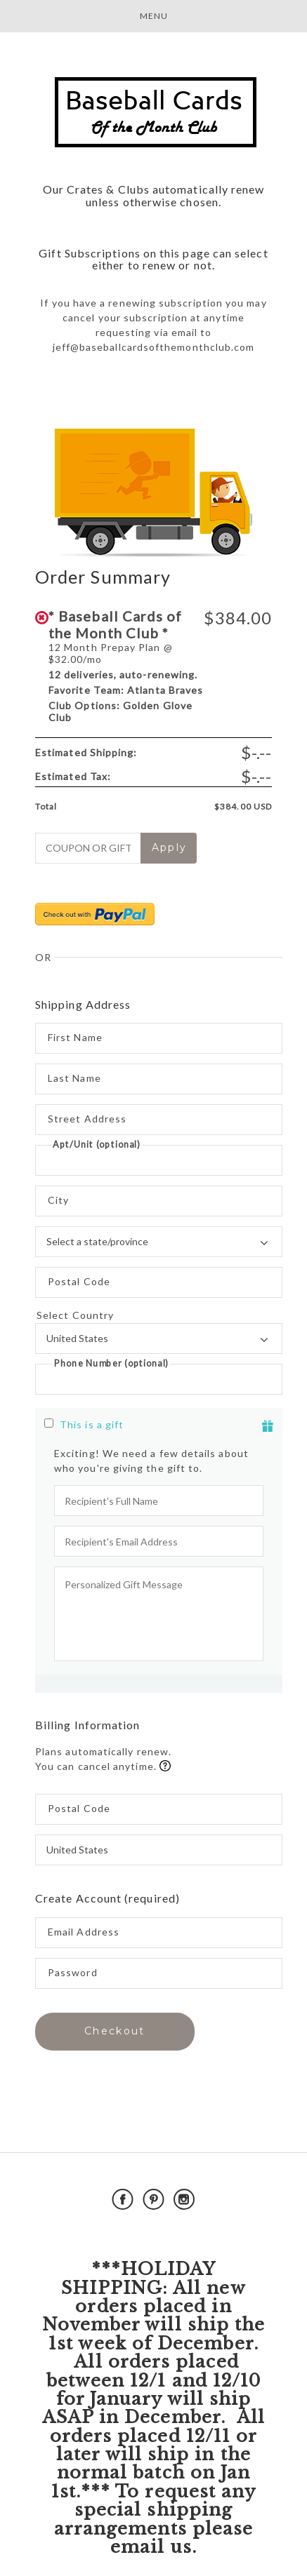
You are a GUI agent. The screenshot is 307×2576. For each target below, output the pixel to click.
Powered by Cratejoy (153, 2231)
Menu (154, 16)
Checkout (114, 2031)
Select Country (158, 1315)
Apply (170, 847)
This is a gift (92, 1424)
